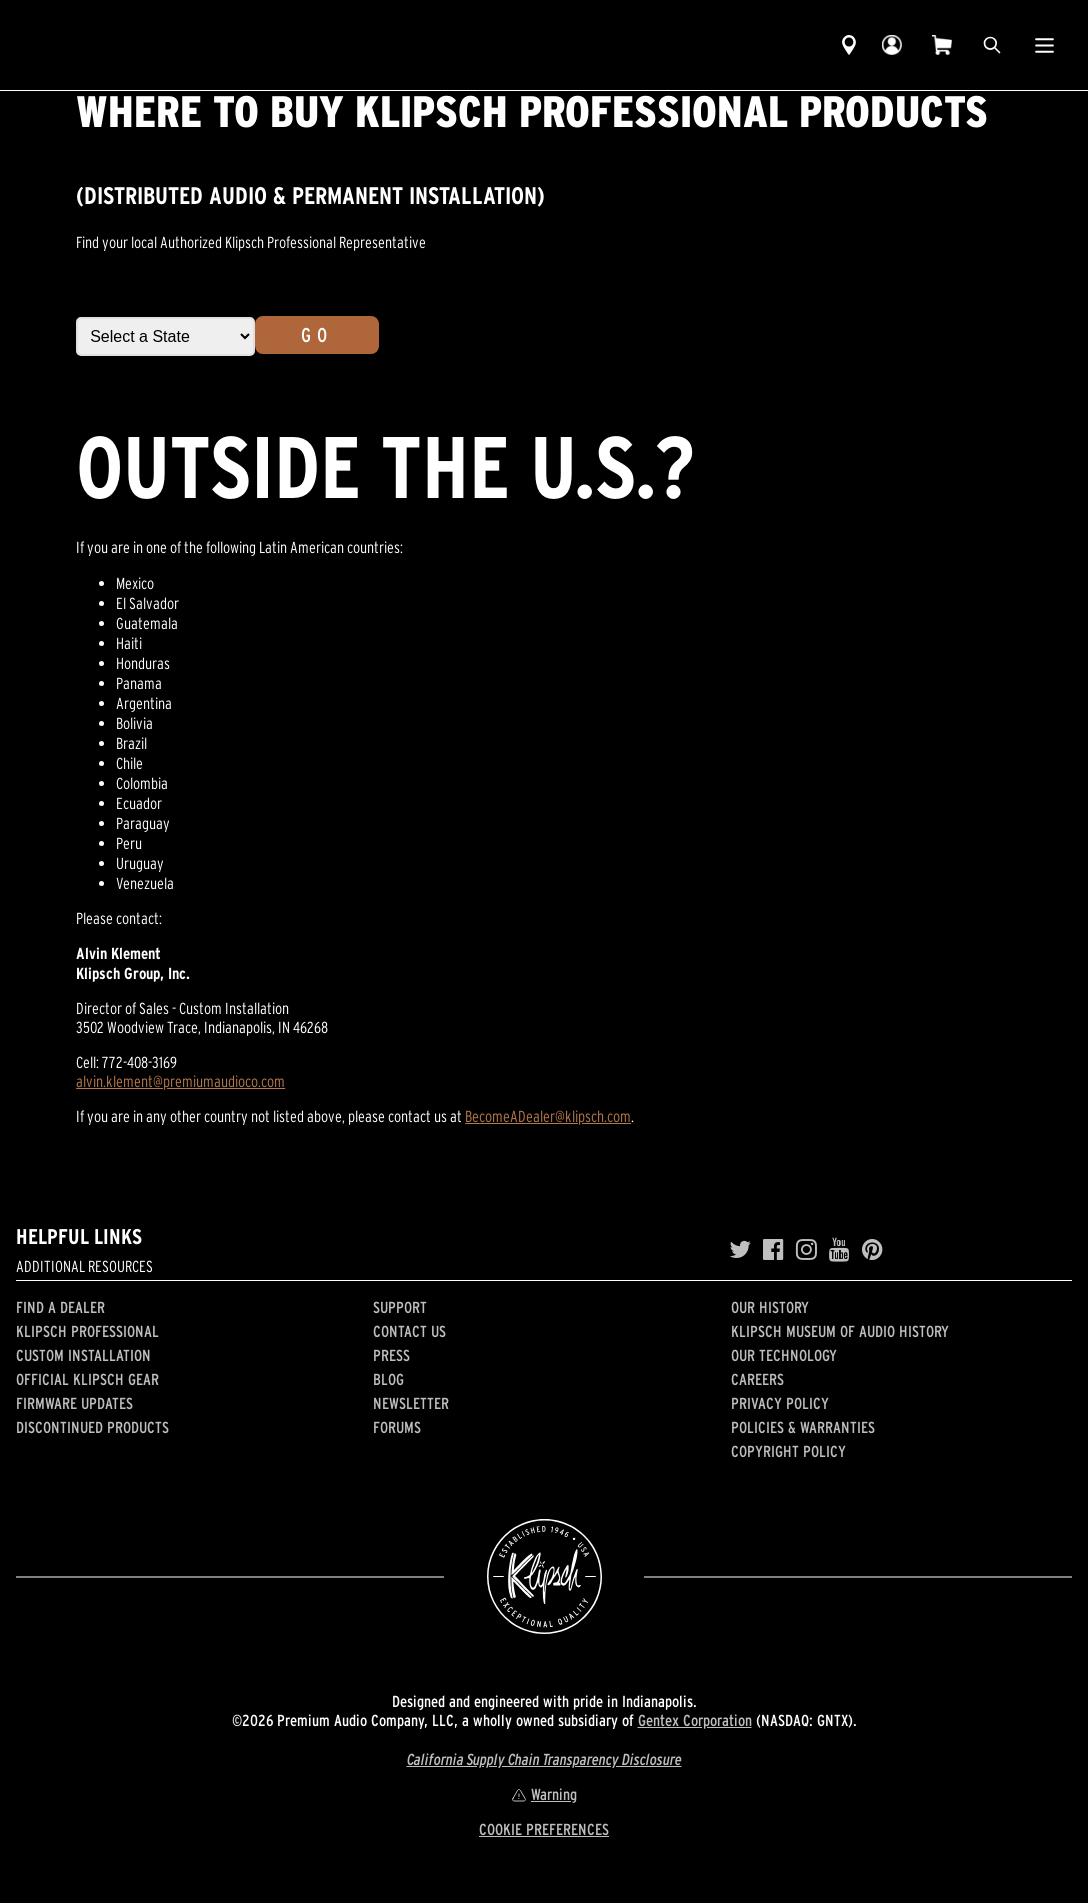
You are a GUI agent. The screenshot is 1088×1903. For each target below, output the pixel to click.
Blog (388, 1379)
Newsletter (411, 1403)
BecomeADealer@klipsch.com (548, 1116)
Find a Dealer (60, 1307)
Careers (757, 1379)
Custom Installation (83, 1355)
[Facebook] (773, 1250)
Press (391, 1355)
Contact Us (409, 1331)
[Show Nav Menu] (1044, 45)
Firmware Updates (74, 1403)
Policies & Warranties (803, 1427)
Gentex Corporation (695, 1720)
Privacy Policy (780, 1403)
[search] (992, 45)
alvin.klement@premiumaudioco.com (180, 1081)
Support (400, 1307)
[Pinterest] (872, 1250)
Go (317, 335)
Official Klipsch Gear (87, 1379)
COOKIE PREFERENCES (544, 1829)
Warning (544, 1794)
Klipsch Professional (87, 1331)
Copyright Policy (788, 1451)
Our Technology (784, 1355)
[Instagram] (806, 1250)
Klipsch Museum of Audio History (840, 1331)
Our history (770, 1307)
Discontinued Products (92, 1427)
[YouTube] (839, 1250)
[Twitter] (740, 1250)
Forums (397, 1427)
